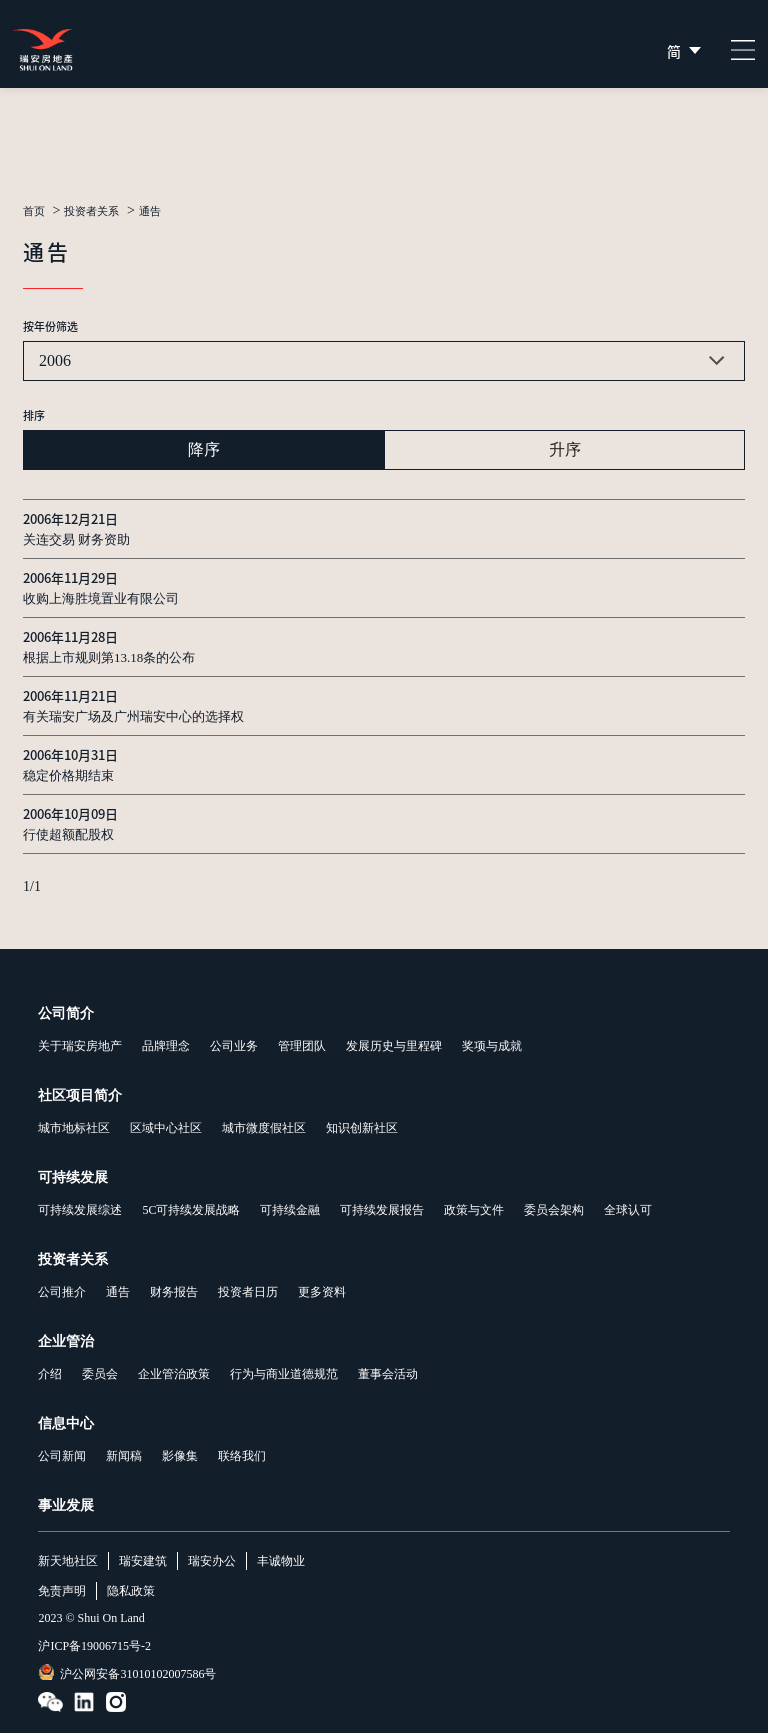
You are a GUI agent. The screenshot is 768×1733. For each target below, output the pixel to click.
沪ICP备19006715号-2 (94, 1646)
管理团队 (302, 1046)
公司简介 (66, 1013)
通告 (150, 211)
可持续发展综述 (80, 1210)
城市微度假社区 (264, 1128)
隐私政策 (131, 1591)
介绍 (50, 1374)
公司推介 (62, 1292)
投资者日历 (248, 1292)
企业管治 (66, 1341)
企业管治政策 (174, 1374)
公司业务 (234, 1046)
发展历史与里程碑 (394, 1046)
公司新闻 (62, 1456)
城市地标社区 (74, 1128)
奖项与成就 (492, 1046)
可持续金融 (290, 1210)
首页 (34, 211)
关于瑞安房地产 (80, 1046)
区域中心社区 (166, 1128)
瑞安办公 (212, 1561)
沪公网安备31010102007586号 (127, 1672)
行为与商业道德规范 (284, 1374)
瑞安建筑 (143, 1561)
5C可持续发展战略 (191, 1210)
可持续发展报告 (382, 1210)
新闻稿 (124, 1456)
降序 (204, 449)
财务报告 (174, 1292)
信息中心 (66, 1423)
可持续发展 (73, 1177)
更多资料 (322, 1292)
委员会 (100, 1374)
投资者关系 (91, 211)
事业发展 (66, 1505)
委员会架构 (554, 1210)
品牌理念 (166, 1046)
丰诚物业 (281, 1561)
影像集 (180, 1456)
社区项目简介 (80, 1095)
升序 (565, 449)
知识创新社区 (362, 1128)
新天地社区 (68, 1561)
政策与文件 (474, 1210)
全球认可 (628, 1210)
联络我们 (242, 1456)
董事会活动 (388, 1374)
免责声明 (62, 1591)
